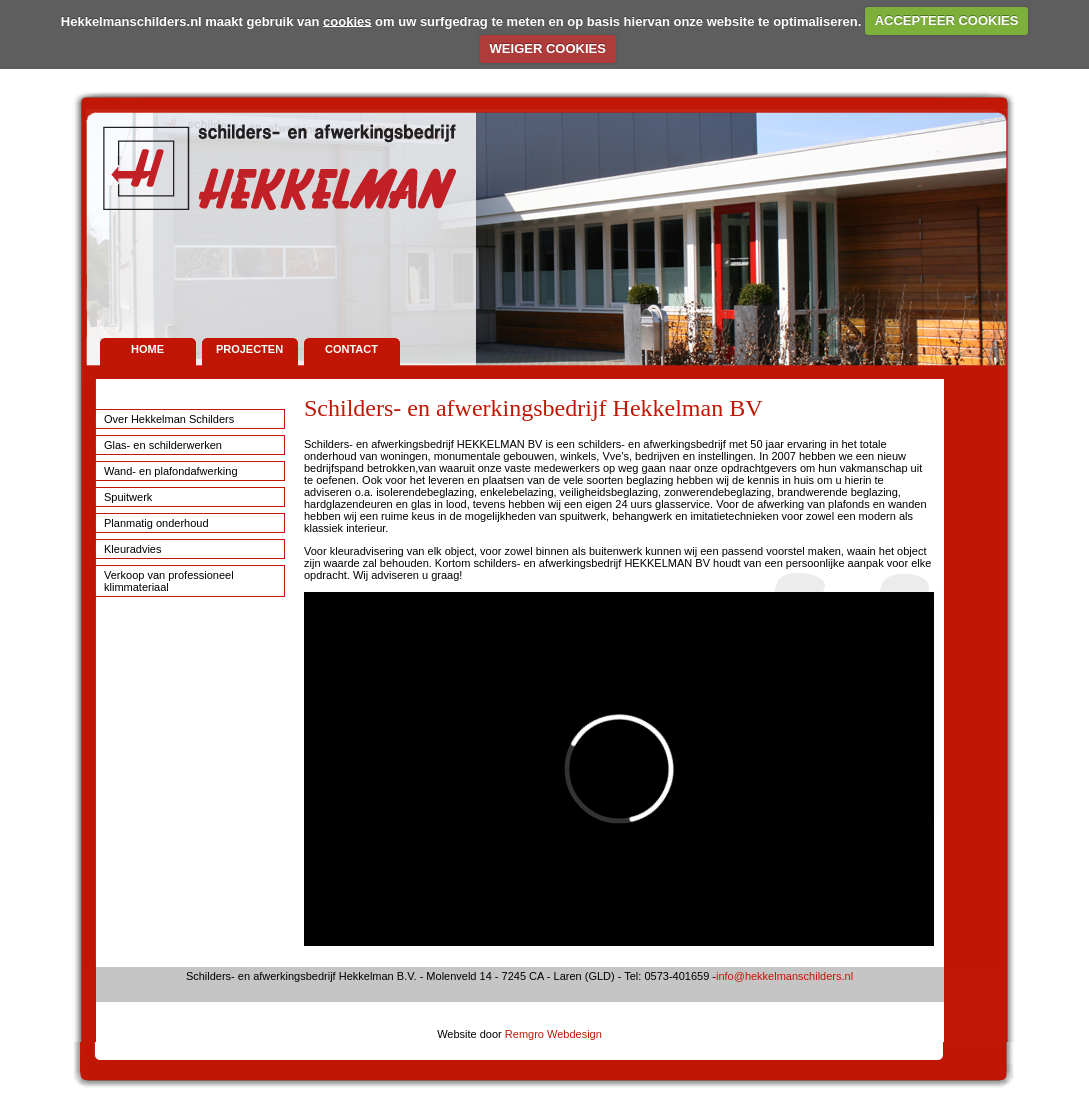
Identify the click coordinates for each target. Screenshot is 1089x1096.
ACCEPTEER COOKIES (947, 20)
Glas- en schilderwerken (163, 445)
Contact (351, 349)
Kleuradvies (132, 549)
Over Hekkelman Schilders (169, 419)
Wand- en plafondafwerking (171, 471)
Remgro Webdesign (553, 1034)
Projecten (249, 349)
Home (147, 349)
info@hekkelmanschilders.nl (784, 976)
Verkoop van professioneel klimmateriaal (169, 581)
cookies (347, 20)
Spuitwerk (128, 497)
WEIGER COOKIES (548, 48)
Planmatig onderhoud (156, 523)
